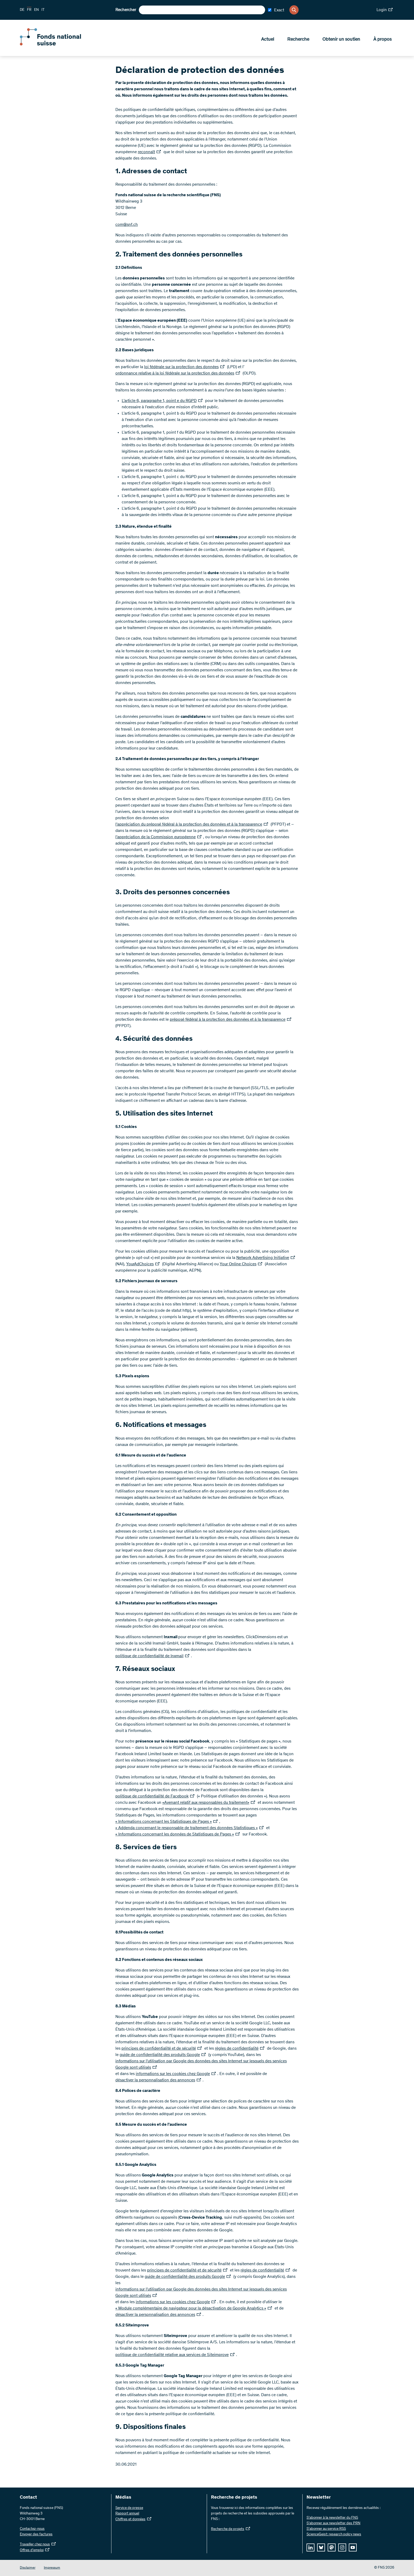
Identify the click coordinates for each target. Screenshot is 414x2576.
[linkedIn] (310, 2547)
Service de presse (129, 2508)
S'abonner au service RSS (326, 2529)
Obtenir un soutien (341, 40)
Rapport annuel (127, 2514)
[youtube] (353, 2547)
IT (43, 10)
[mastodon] (332, 2547)
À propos (382, 40)
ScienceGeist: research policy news (334, 2534)
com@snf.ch (126, 225)
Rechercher (125, 10)
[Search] (294, 10)
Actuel (267, 40)
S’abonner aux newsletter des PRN (333, 2523)
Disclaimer (27, 2568)
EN (36, 10)
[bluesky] (321, 2547)
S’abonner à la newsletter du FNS (332, 2518)
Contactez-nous (32, 2529)
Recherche (298, 40)
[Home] (58, 44)
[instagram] (342, 2547)
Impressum (52, 2568)
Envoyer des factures (36, 2534)
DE (22, 10)
